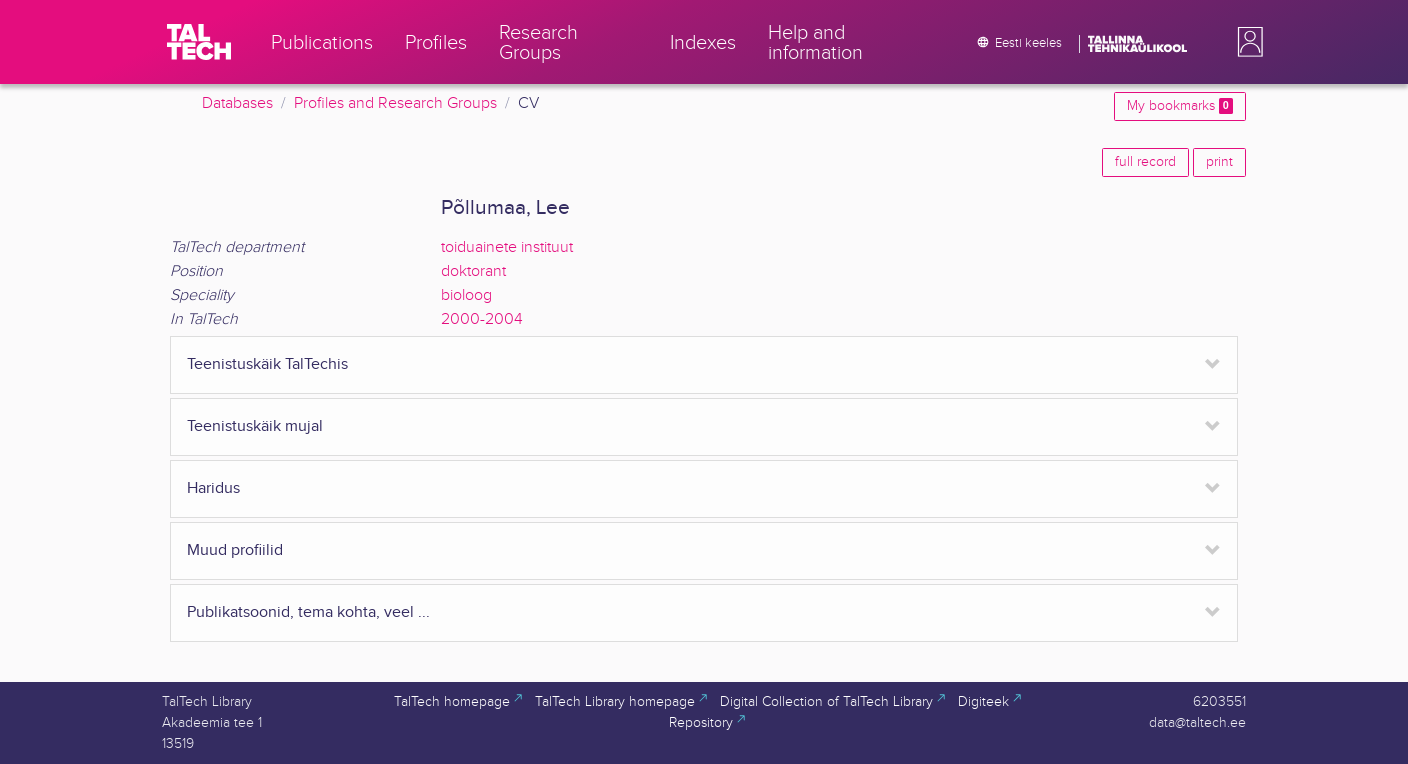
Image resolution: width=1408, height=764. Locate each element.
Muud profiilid (235, 550)
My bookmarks (1180, 106)
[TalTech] (199, 42)
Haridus (213, 488)
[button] (1246, 42)
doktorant (473, 271)
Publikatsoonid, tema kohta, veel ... (308, 612)
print (1219, 162)
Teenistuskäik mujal (255, 426)
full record (1145, 162)
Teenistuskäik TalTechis (267, 364)
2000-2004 (482, 319)
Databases (237, 103)
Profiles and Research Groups (395, 103)
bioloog (466, 295)
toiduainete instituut (507, 247)
